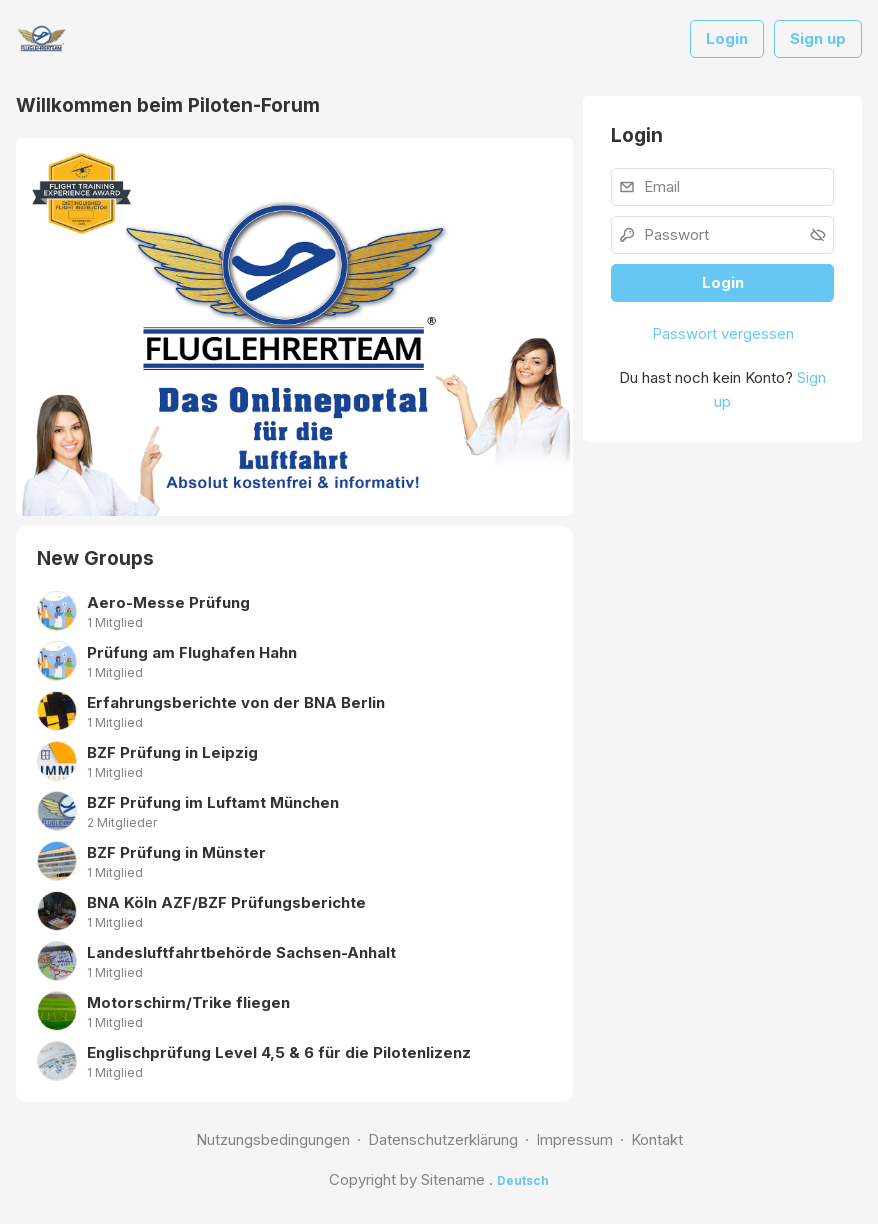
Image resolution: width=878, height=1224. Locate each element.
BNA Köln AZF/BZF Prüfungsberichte (226, 902)
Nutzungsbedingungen (273, 1139)
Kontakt (657, 1139)
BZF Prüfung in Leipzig (172, 752)
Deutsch (523, 1180)
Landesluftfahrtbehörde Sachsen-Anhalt (241, 952)
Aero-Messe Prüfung (168, 602)
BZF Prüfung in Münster (176, 852)
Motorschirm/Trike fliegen (188, 1002)
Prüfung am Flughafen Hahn (192, 652)
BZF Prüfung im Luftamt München (213, 802)
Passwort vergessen (723, 333)
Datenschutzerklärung (443, 1139)
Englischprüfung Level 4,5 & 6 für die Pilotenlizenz (279, 1052)
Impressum (574, 1139)
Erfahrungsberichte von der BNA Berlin (236, 702)
